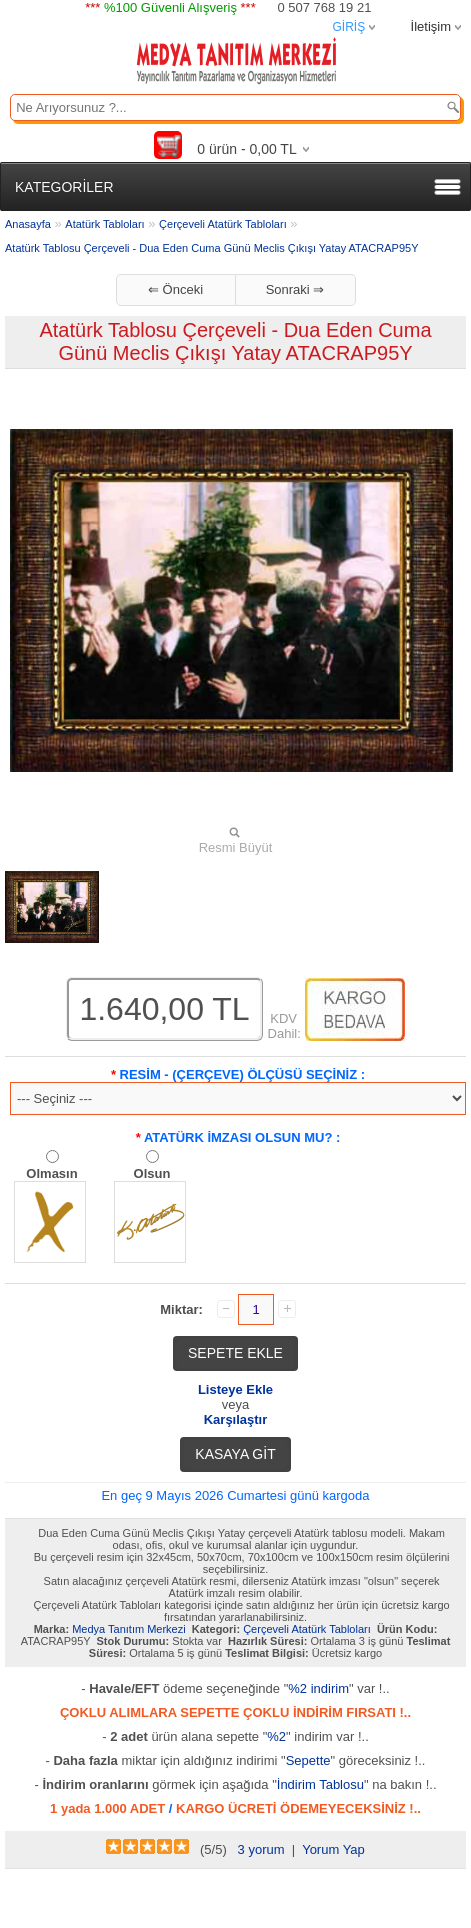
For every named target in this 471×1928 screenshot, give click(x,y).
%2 (276, 1736)
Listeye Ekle (235, 1389)
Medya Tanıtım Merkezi (129, 1629)
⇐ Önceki (175, 289)
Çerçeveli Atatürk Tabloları (223, 224)
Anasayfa (28, 224)
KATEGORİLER (64, 187)
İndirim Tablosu (320, 1784)
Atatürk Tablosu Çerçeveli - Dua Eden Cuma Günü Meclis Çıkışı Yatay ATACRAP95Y (212, 248)
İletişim (431, 26)
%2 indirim (318, 1688)
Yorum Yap (333, 1849)
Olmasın (51, 1173)
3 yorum (261, 1849)
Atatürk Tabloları (104, 224)
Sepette (308, 1760)
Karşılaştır (236, 1419)
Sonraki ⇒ (295, 289)
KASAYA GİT (235, 1454)
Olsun (152, 1173)
